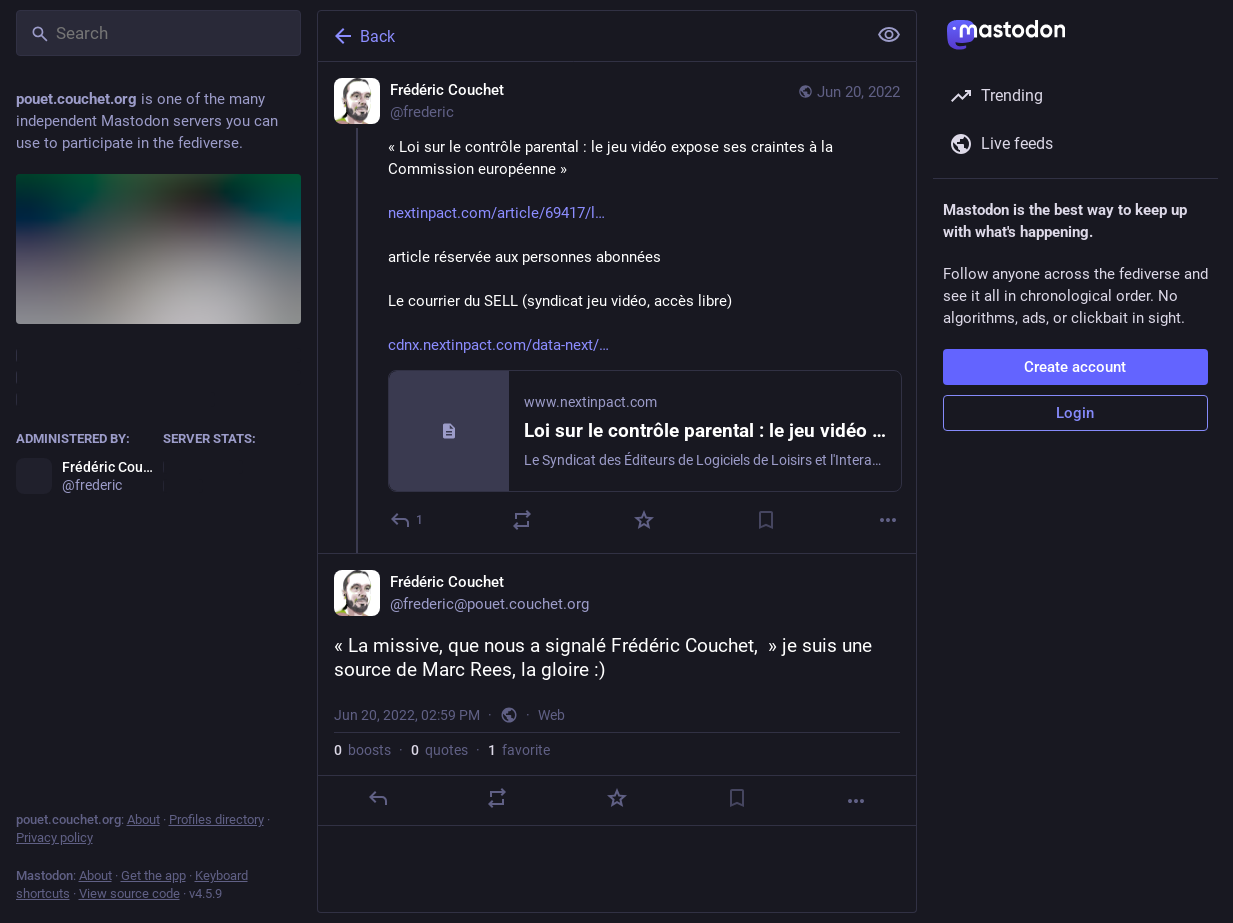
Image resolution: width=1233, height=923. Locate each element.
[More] (888, 520)
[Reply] (407, 520)
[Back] (590, 36)
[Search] (158, 33)
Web (551, 715)
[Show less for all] (889, 35)
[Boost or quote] (522, 520)
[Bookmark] (766, 520)
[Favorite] (644, 520)
